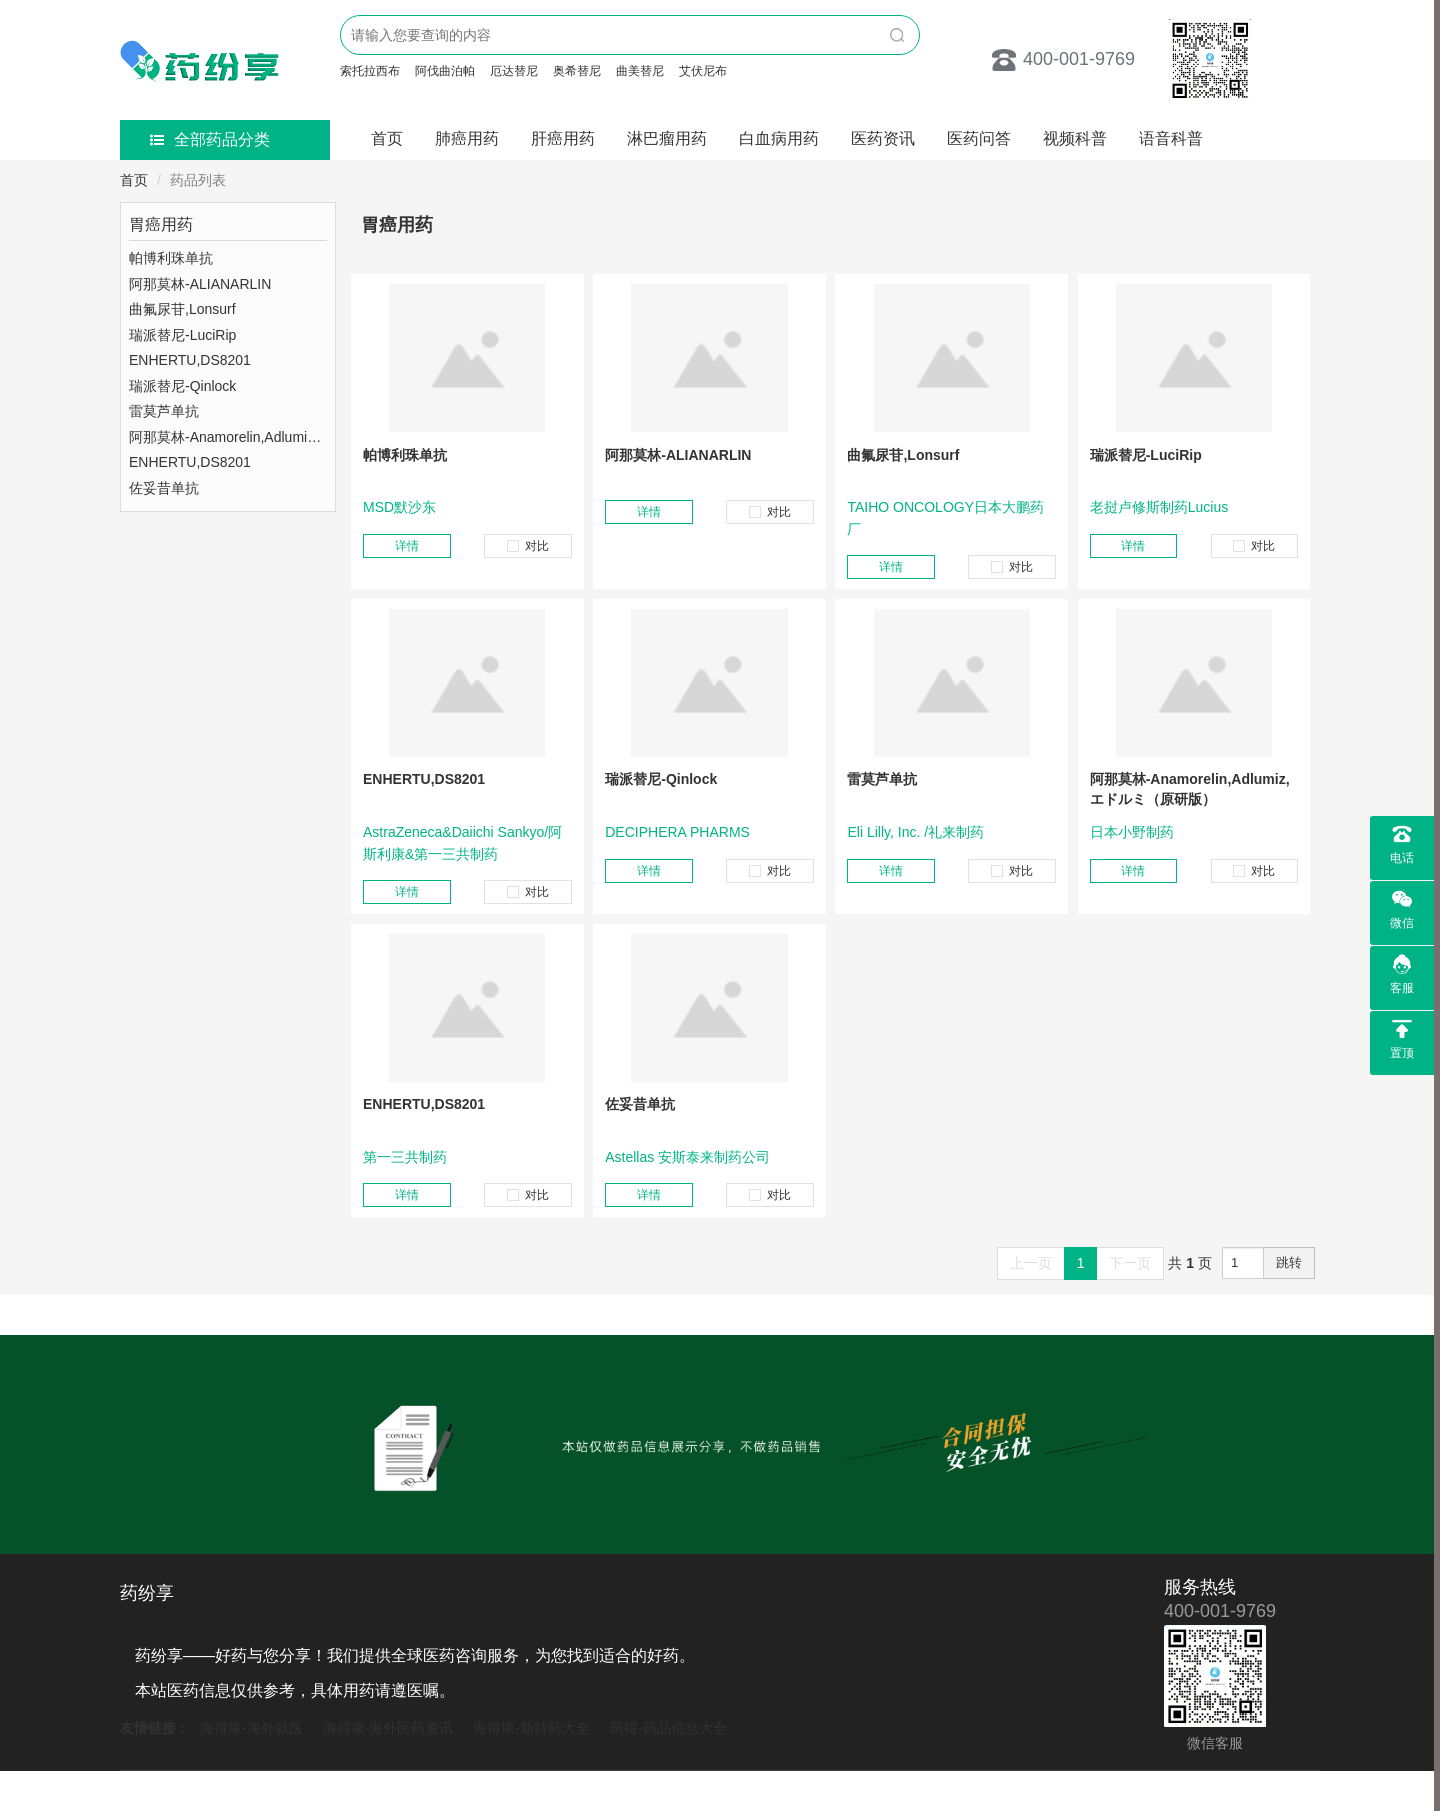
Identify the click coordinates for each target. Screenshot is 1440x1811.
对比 (528, 546)
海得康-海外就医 (251, 1728)
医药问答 (979, 138)
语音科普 (1171, 138)
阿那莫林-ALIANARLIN (678, 455)
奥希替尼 (577, 71)
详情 (407, 546)
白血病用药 (779, 138)
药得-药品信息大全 (668, 1728)
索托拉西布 (370, 71)
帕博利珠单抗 (405, 455)
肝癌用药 (563, 138)
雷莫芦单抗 (882, 779)
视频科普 (1075, 138)
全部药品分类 (210, 139)
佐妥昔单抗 (640, 1104)
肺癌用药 (467, 138)
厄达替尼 (514, 71)
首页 (387, 138)
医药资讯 (883, 138)
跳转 (1289, 1262)
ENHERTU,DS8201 (424, 779)
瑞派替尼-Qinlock (661, 779)
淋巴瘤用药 (667, 138)
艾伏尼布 (703, 71)
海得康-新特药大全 (531, 1728)
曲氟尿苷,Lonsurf (903, 455)
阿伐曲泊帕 (445, 71)
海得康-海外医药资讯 (388, 1728)
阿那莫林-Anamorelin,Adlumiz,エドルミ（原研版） (1190, 789)
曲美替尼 (640, 71)
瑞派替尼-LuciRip (1146, 455)
